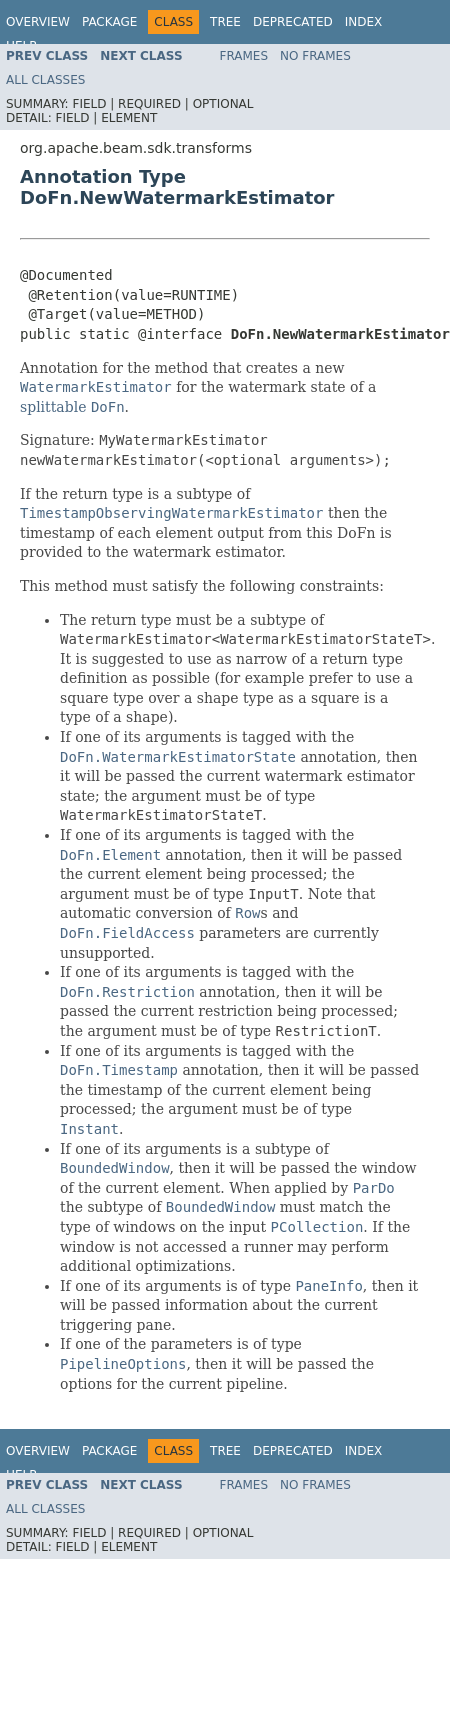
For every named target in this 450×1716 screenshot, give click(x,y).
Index (364, 22)
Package (109, 22)
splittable (53, 407)
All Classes (45, 80)
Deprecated (293, 22)
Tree (225, 22)
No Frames (315, 56)
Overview (38, 22)
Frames (244, 56)
